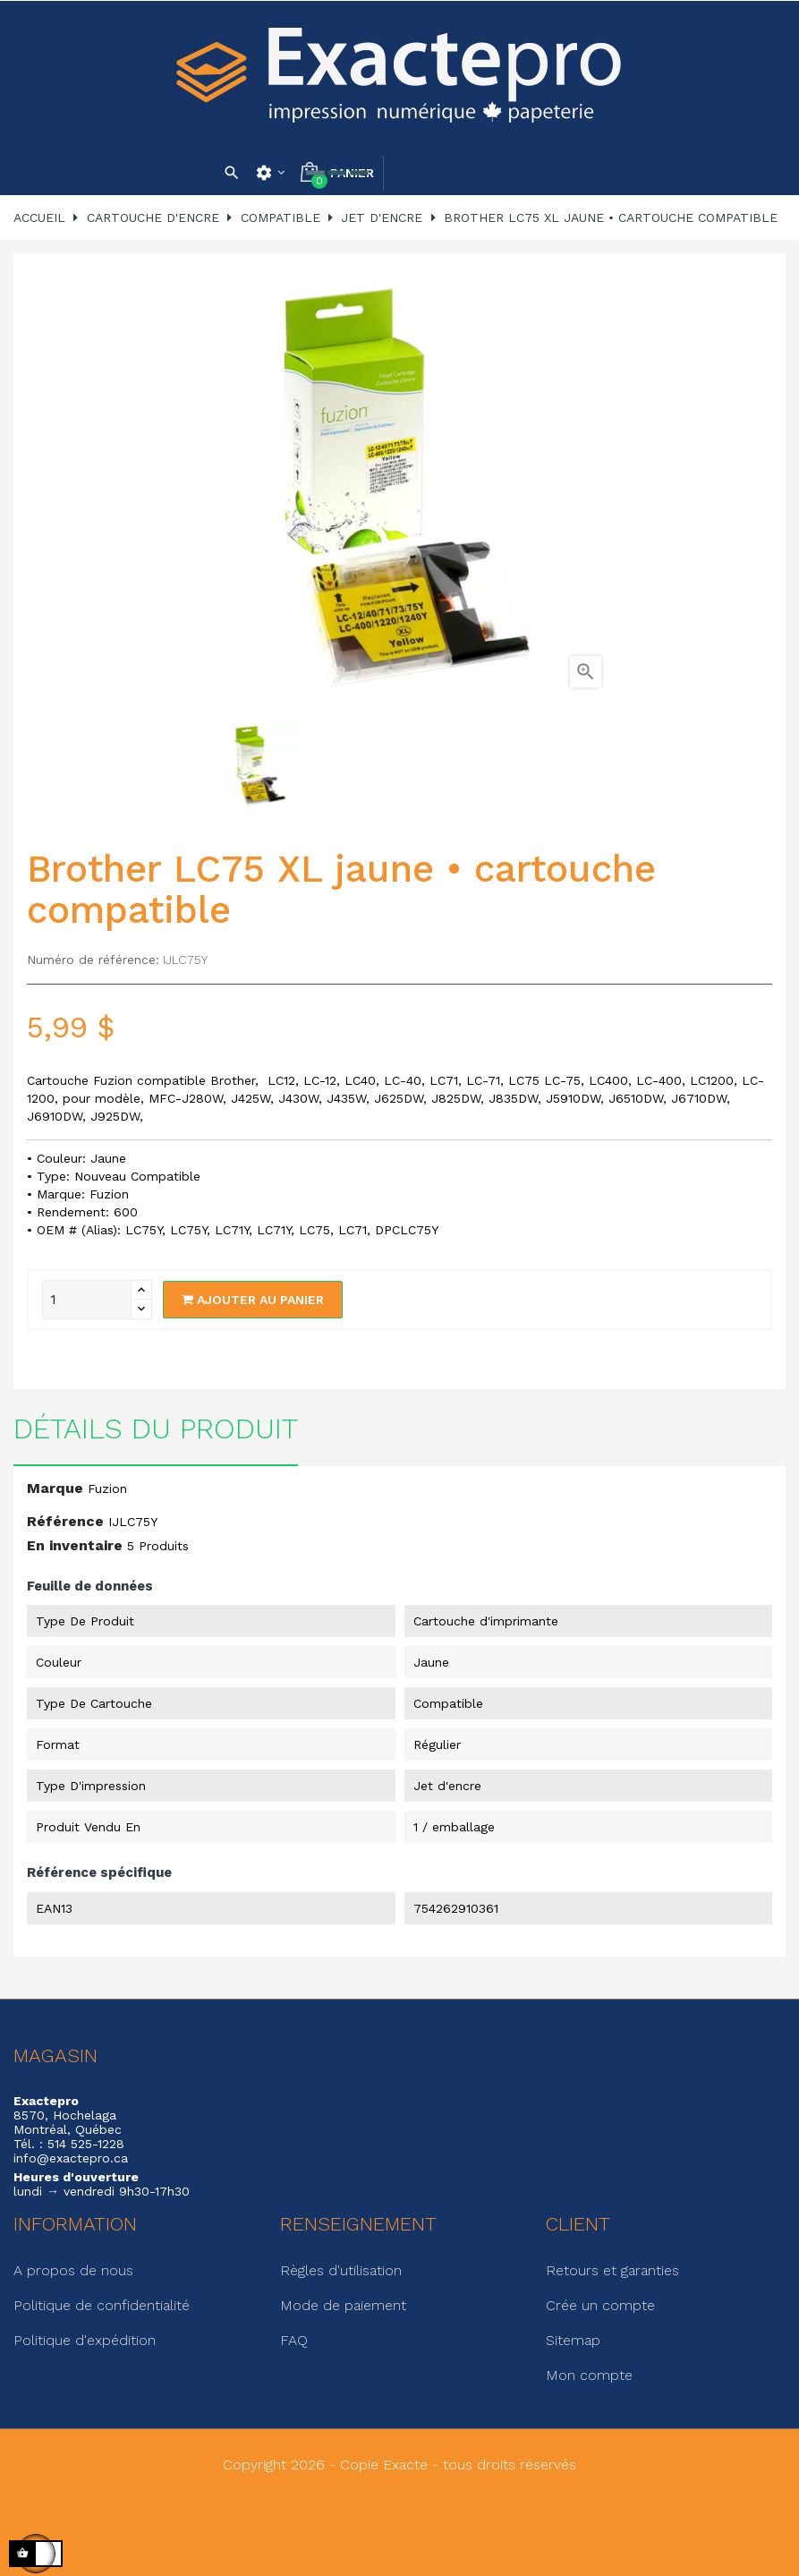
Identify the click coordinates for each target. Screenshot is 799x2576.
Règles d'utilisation (341, 2270)
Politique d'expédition (84, 2340)
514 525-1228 (85, 2144)
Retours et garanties (612, 2270)
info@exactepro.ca (70, 2158)
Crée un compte (600, 2305)
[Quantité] (87, 1299)
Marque (55, 1488)
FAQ (294, 2340)
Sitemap (573, 2340)
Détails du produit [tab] (155, 1429)
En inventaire (75, 1545)
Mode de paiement (343, 2305)
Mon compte (589, 2375)
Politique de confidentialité (101, 2305)
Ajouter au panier (253, 1299)
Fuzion (107, 1488)
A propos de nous (73, 2270)
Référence (65, 1521)
